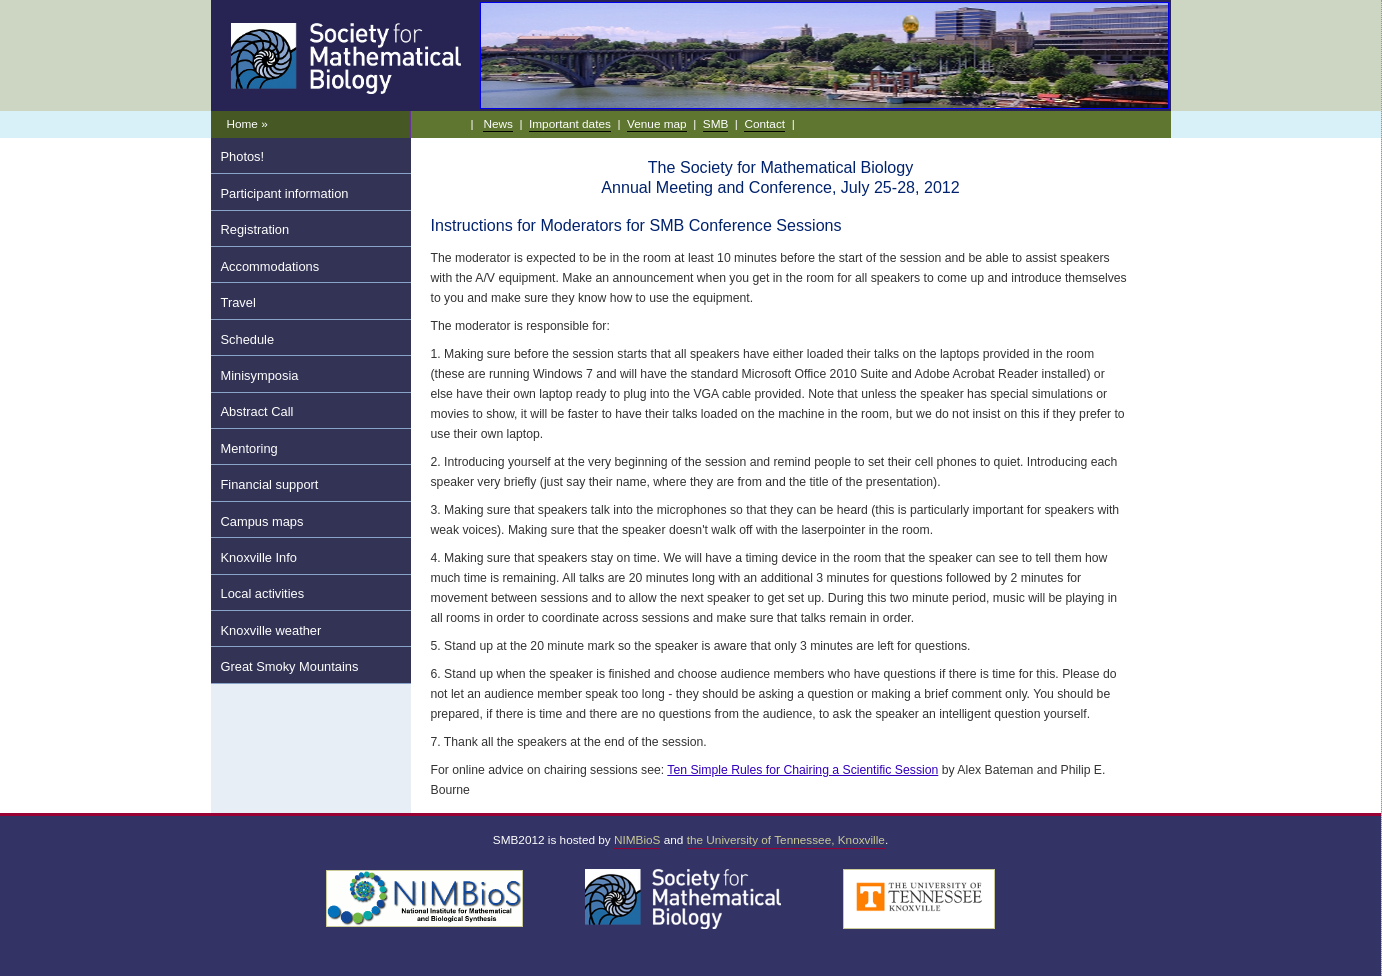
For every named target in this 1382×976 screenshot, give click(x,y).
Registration (255, 229)
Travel (238, 302)
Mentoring (249, 448)
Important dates (570, 123)
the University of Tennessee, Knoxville (786, 839)
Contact (764, 123)
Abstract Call (257, 411)
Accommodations (270, 266)
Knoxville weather (271, 630)
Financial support (270, 484)
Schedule (248, 339)
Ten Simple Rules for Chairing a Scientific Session (802, 770)
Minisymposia (260, 375)
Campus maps (262, 521)
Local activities (263, 593)
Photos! (243, 156)
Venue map (657, 123)
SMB (716, 123)
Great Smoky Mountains (290, 666)
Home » (247, 123)
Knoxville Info (259, 557)
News (497, 123)
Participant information (285, 193)
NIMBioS (637, 839)
